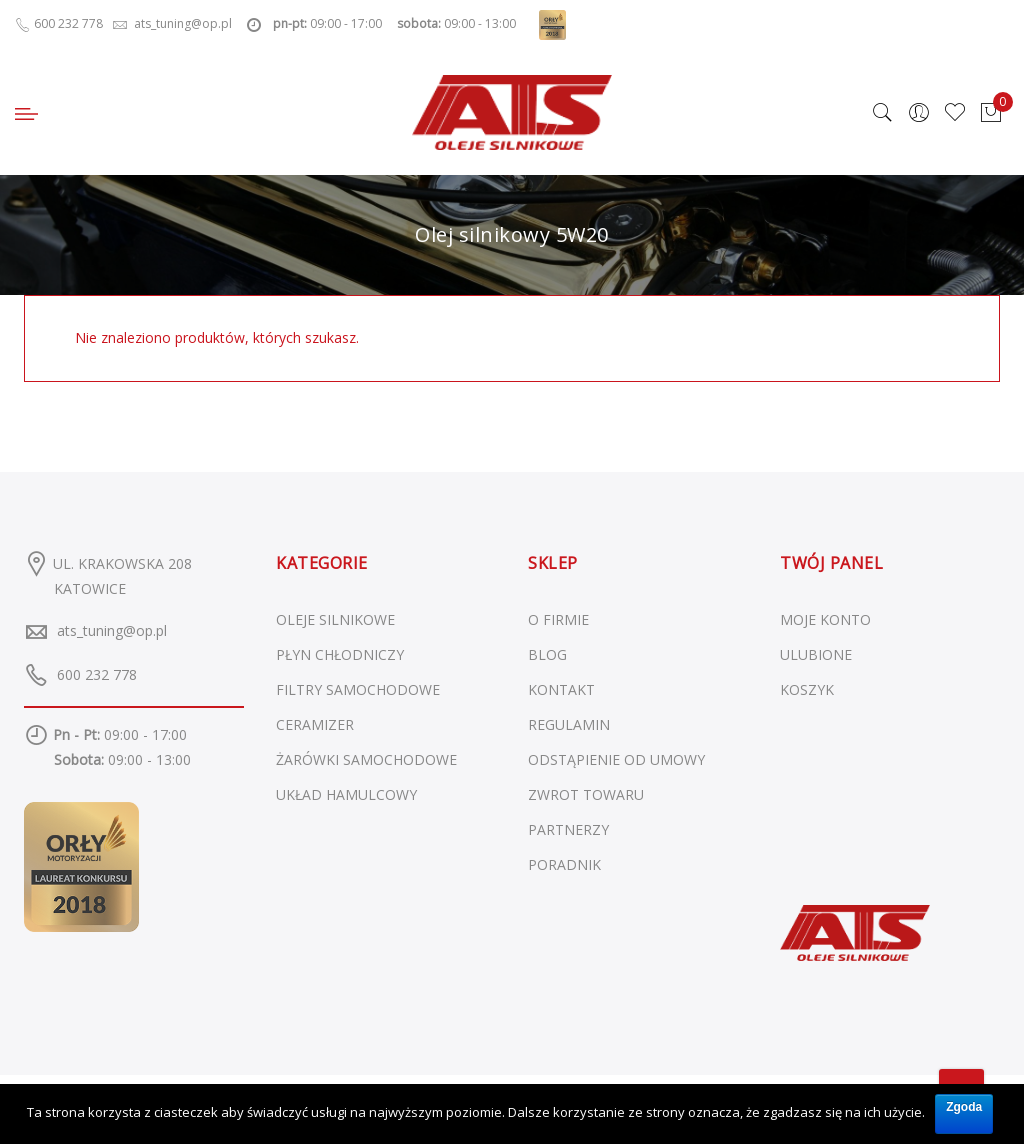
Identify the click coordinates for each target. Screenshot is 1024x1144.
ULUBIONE (816, 654)
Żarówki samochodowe (366, 759)
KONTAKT (561, 689)
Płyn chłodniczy (340, 654)
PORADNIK (564, 864)
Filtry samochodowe (358, 689)
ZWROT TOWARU (586, 794)
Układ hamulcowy (346, 794)
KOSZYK (807, 689)
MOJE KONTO (825, 619)
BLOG (547, 654)
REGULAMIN (569, 724)
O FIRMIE (558, 619)
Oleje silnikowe (335, 619)
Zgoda (964, 1107)
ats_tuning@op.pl (112, 630)
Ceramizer (315, 724)
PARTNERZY (568, 829)
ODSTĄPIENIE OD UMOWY (616, 759)
